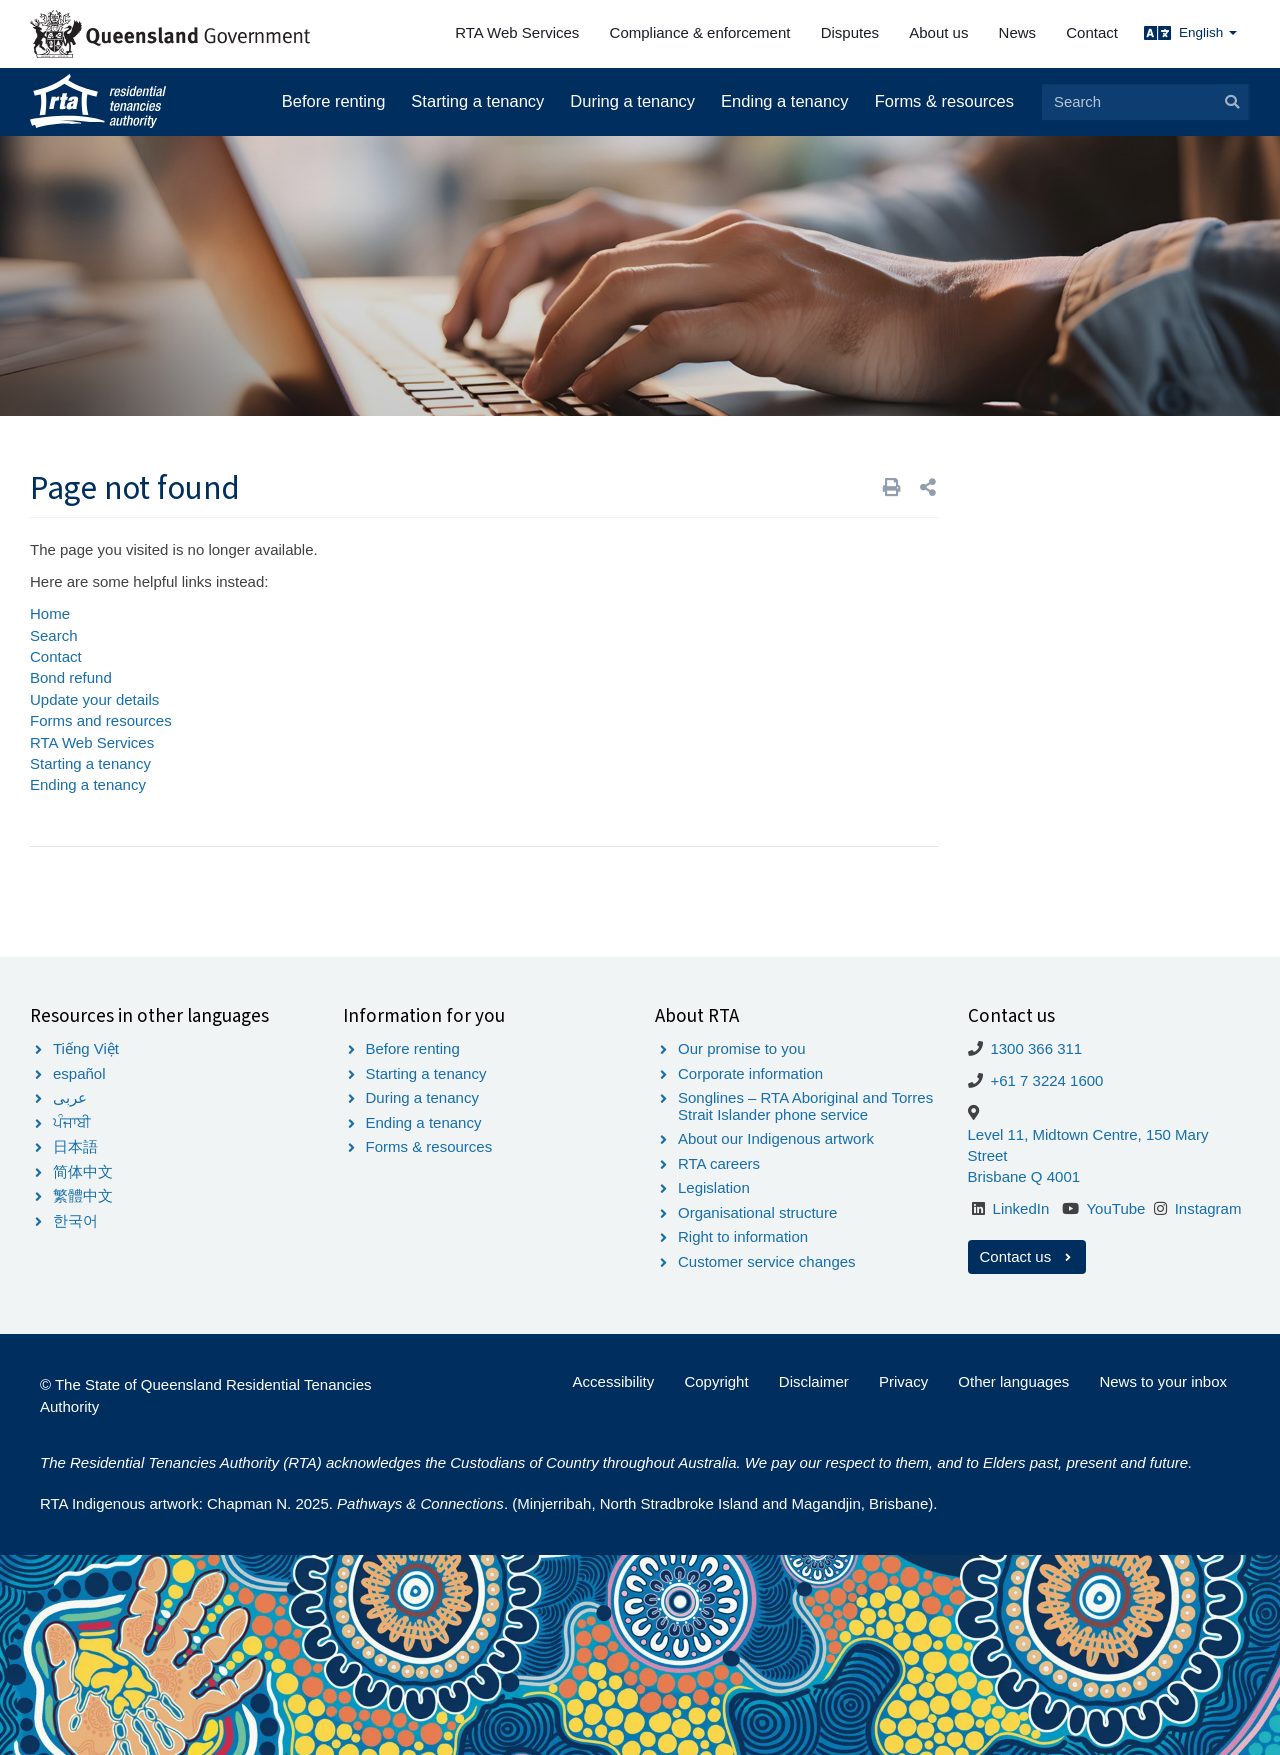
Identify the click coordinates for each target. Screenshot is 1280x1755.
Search (54, 635)
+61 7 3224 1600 (1046, 1080)
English (1208, 32)
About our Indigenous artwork (776, 1138)
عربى (70, 1097)
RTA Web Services (517, 32)
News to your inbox (1163, 1381)
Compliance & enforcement (700, 32)
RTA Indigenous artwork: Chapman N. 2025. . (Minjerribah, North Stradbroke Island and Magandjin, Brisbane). (488, 1503)
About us (938, 32)
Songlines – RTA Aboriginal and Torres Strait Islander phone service (805, 1106)
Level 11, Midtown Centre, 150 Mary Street (1088, 1145)
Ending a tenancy (785, 101)
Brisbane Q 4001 (1024, 1176)
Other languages (1013, 1381)
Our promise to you (742, 1048)
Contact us (1027, 1256)
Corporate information (750, 1073)
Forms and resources (101, 720)
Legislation (714, 1187)
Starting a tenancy (477, 101)
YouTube (1115, 1208)
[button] (928, 487)
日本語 (75, 1146)
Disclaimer (814, 1381)
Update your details (94, 699)
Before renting (334, 101)
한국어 (75, 1220)
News (1018, 32)
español (79, 1073)
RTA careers (719, 1163)
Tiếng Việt (86, 1048)
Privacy (903, 1381)
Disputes (850, 32)
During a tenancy (632, 101)
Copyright (716, 1381)
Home (50, 613)
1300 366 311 (1036, 1048)
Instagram (1208, 1208)
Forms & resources (944, 101)
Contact (1092, 32)
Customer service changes (767, 1261)
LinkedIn (1021, 1208)
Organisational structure (757, 1212)
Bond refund (71, 677)
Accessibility (614, 1381)
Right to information (743, 1236)
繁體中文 (83, 1195)
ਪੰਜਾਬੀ (72, 1122)
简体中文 (83, 1171)
